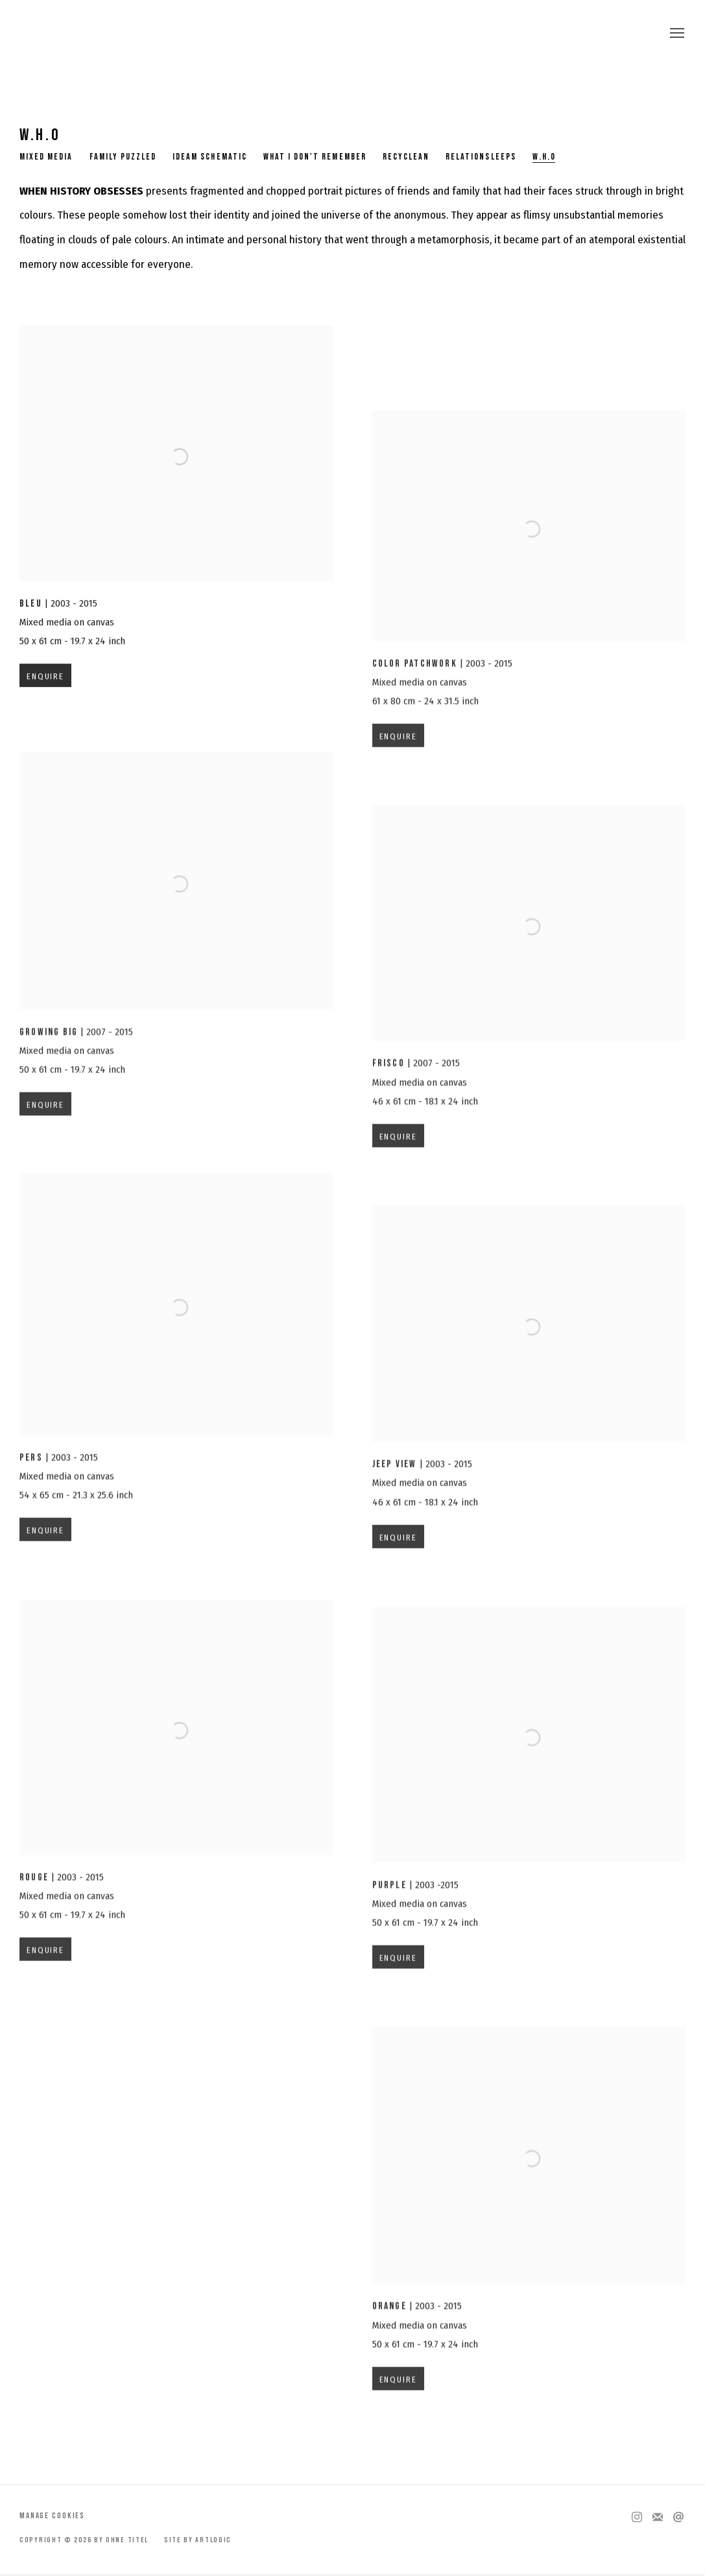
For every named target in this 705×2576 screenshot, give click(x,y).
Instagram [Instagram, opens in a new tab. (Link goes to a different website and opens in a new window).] (637, 2517)
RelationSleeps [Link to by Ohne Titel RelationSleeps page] (481, 156)
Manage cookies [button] (52, 2515)
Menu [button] (676, 33)
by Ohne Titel (352, 33)
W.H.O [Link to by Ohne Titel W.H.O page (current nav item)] (544, 156)
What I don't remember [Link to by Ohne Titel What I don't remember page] (314, 156)
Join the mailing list (657, 2517)
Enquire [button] (45, 688)
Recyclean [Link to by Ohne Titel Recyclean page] (406, 156)
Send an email (678, 2517)
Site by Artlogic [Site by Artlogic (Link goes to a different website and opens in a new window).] (198, 2540)
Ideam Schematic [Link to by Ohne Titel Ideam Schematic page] (210, 156)
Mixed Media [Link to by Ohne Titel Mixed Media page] (46, 156)
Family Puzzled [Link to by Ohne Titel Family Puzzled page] (123, 156)
